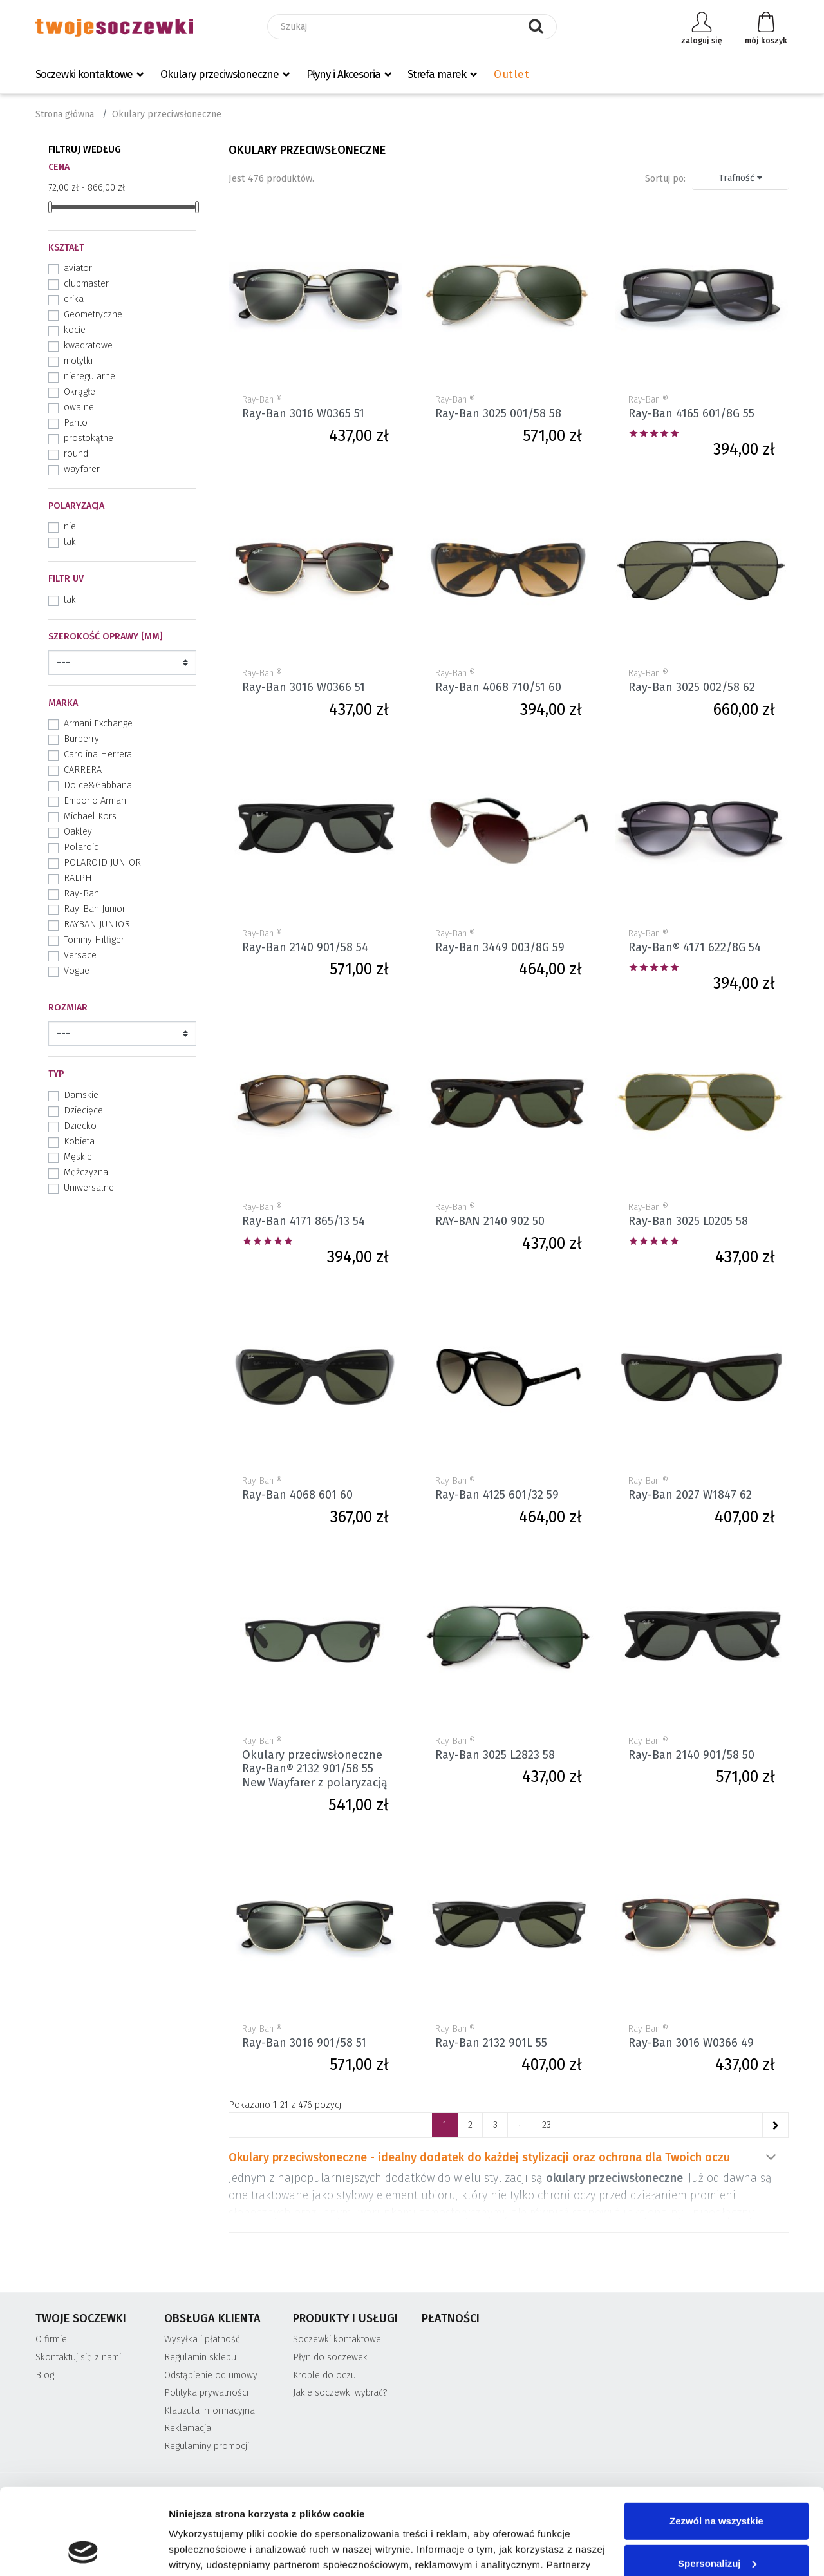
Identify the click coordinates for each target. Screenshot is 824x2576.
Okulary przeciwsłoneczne (219, 74)
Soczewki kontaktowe (84, 74)
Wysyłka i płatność (202, 2339)
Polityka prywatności (206, 2392)
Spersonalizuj (717, 2482)
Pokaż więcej (770, 2157)
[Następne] (775, 2125)
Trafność (740, 178)
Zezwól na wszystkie (716, 2440)
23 (546, 2124)
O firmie (51, 2339)
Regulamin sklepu (200, 2357)
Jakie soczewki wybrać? (340, 2392)
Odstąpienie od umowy (211, 2375)
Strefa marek (436, 74)
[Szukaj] (412, 26)
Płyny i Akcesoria (343, 74)
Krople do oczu (324, 2375)
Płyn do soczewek (330, 2357)
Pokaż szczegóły (207, 2550)
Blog (44, 2375)
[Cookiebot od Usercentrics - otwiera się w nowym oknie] (83, 2551)
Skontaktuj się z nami (78, 2357)
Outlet (511, 74)
